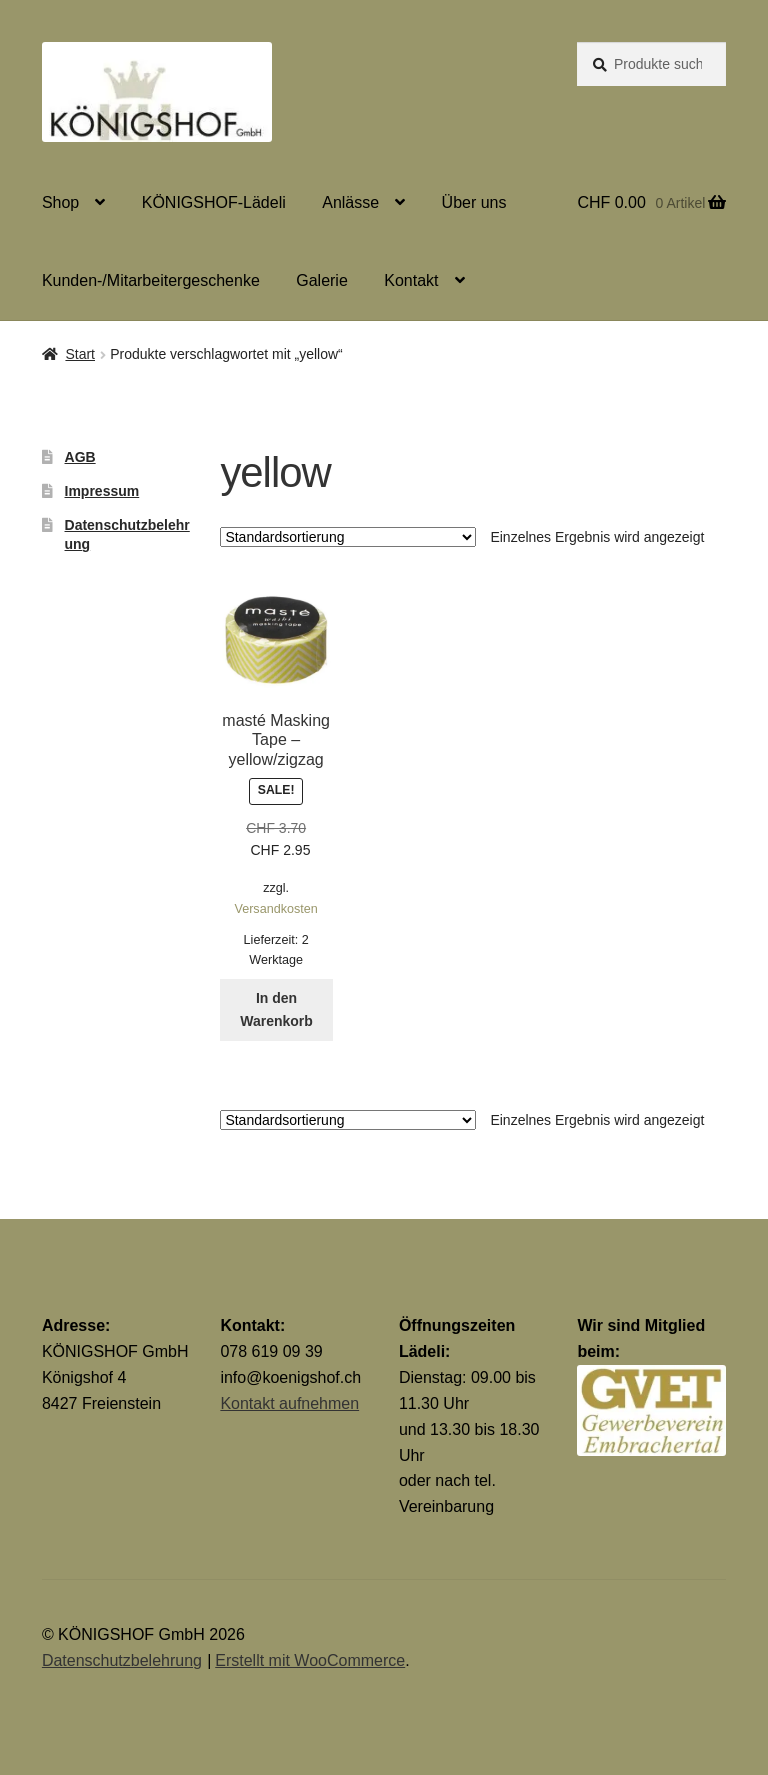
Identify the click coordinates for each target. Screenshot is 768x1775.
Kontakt (411, 280)
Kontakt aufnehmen (289, 1403)
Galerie (322, 280)
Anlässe (350, 202)
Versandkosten (275, 909)
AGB (80, 457)
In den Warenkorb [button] (276, 1009)
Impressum (102, 491)
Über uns (474, 202)
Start (80, 354)
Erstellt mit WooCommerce (310, 1660)
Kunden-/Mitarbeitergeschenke (151, 280)
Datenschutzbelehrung (122, 1660)
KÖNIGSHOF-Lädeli (214, 202)
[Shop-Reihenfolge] (348, 537)
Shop (60, 202)
